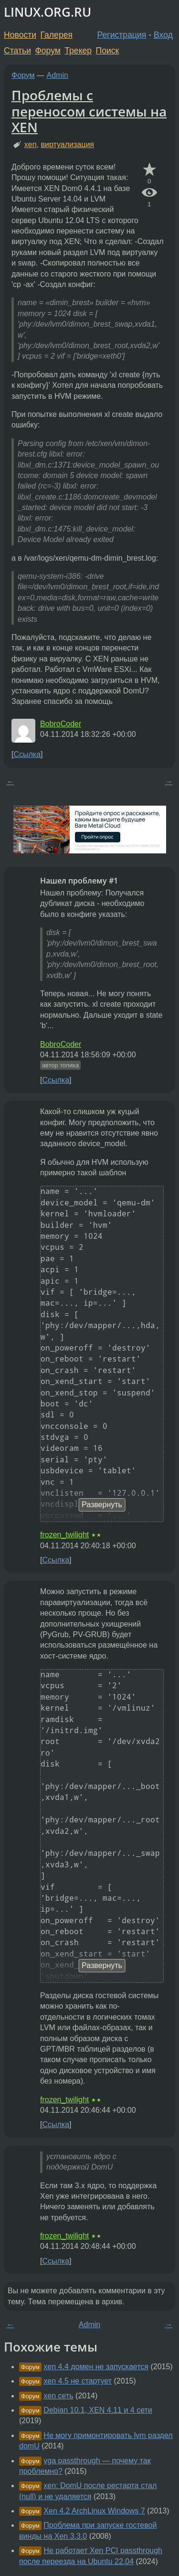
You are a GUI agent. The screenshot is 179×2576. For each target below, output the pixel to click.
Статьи (17, 50)
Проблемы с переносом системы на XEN (89, 111)
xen (30, 144)
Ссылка (27, 754)
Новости (20, 35)
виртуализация (67, 144)
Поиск (107, 50)
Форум (47, 50)
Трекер (78, 50)
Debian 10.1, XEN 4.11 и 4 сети (97, 2410)
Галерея (57, 35)
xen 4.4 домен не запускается (95, 2367)
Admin (57, 75)
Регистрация (122, 35)
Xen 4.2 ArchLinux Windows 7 (94, 2511)
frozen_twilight (64, 1535)
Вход (163, 35)
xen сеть (58, 2396)
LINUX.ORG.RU (47, 12)
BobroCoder (60, 724)
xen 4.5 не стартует (77, 2381)
